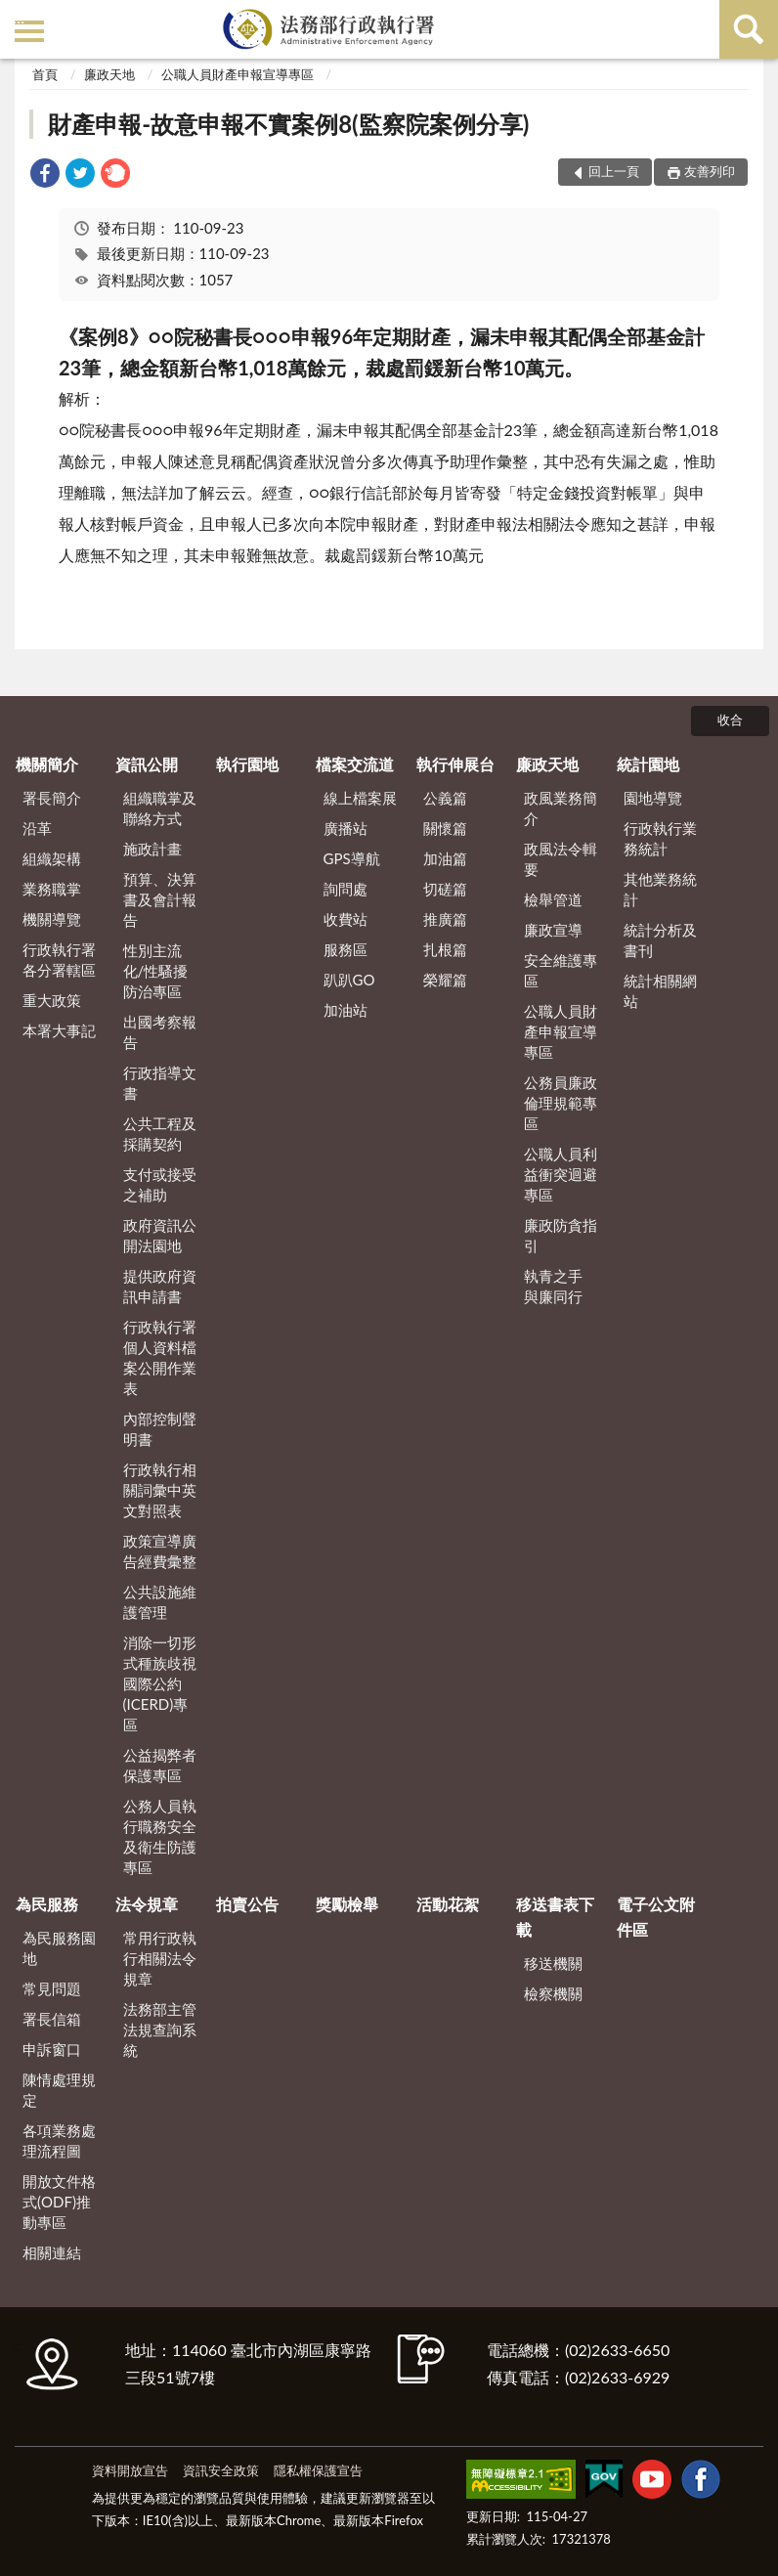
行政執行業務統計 (660, 838)
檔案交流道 (355, 764)
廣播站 (345, 828)
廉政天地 (109, 74)
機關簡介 (47, 764)
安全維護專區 (560, 970)
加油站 (345, 1010)
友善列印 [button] (709, 171)
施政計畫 (152, 848)
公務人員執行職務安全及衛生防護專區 (159, 1836)
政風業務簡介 (560, 808)
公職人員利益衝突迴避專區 (560, 1174)
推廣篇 (445, 919)
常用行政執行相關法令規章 (159, 1958)
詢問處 (345, 888)
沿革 (37, 828)
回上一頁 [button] (613, 171)
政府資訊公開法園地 (159, 1235)
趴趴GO (349, 979)
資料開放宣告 (130, 2470)
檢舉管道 (553, 899)
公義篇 (445, 798)
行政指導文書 (159, 1083)
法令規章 (146, 1904)
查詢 (748, 29)
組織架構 (51, 858)
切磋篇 (445, 888)
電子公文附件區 (656, 1917)
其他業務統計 (660, 889)
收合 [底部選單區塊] (730, 719)
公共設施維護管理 (159, 1602)
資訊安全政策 (221, 2470)
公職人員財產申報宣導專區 (237, 74)
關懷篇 (445, 828)
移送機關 (553, 1963)
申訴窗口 (51, 2049)
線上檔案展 (360, 798)
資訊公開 (146, 764)
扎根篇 (445, 949)
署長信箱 (51, 2019)
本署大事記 (59, 1030)
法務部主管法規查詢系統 (159, 2029)
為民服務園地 (59, 1948)
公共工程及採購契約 (159, 1133)
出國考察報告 (159, 1032)
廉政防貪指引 (560, 1235)
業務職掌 (51, 888)
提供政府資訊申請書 (159, 1286)
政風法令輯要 (560, 859)
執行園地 (247, 764)
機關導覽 (51, 919)
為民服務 (47, 1904)
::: (18, 17)
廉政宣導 (553, 930)
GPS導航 (352, 858)
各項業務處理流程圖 (59, 2140)
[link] (45, 175)
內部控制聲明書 (159, 1429)
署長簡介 (51, 798)
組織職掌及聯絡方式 (159, 808)
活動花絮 (447, 1904)
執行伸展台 (455, 764)
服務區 (345, 949)
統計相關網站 (660, 991)
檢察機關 (553, 1993)
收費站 (345, 919)
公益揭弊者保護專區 (159, 1765)
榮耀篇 (445, 979)
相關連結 (51, 2252)
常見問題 (51, 1988)
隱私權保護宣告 (318, 2470)
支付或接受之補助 (159, 1184)
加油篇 (445, 858)
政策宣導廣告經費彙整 (159, 1551)
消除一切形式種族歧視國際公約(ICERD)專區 (159, 1683)
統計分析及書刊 (660, 940)
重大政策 (51, 1000)
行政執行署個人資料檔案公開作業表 (159, 1357)
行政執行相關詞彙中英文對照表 (159, 1490)
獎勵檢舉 (347, 1904)
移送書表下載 (555, 1917)
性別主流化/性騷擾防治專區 (156, 970)
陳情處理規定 (59, 2090)
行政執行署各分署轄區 (59, 959)
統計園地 (648, 764)
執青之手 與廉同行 (553, 1286)
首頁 (45, 74)
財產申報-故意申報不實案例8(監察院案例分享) (288, 123)
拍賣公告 (247, 1904)
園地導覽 (653, 798)
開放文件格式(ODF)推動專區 (59, 2201)
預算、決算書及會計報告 (159, 899)
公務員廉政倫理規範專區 (560, 1102)
